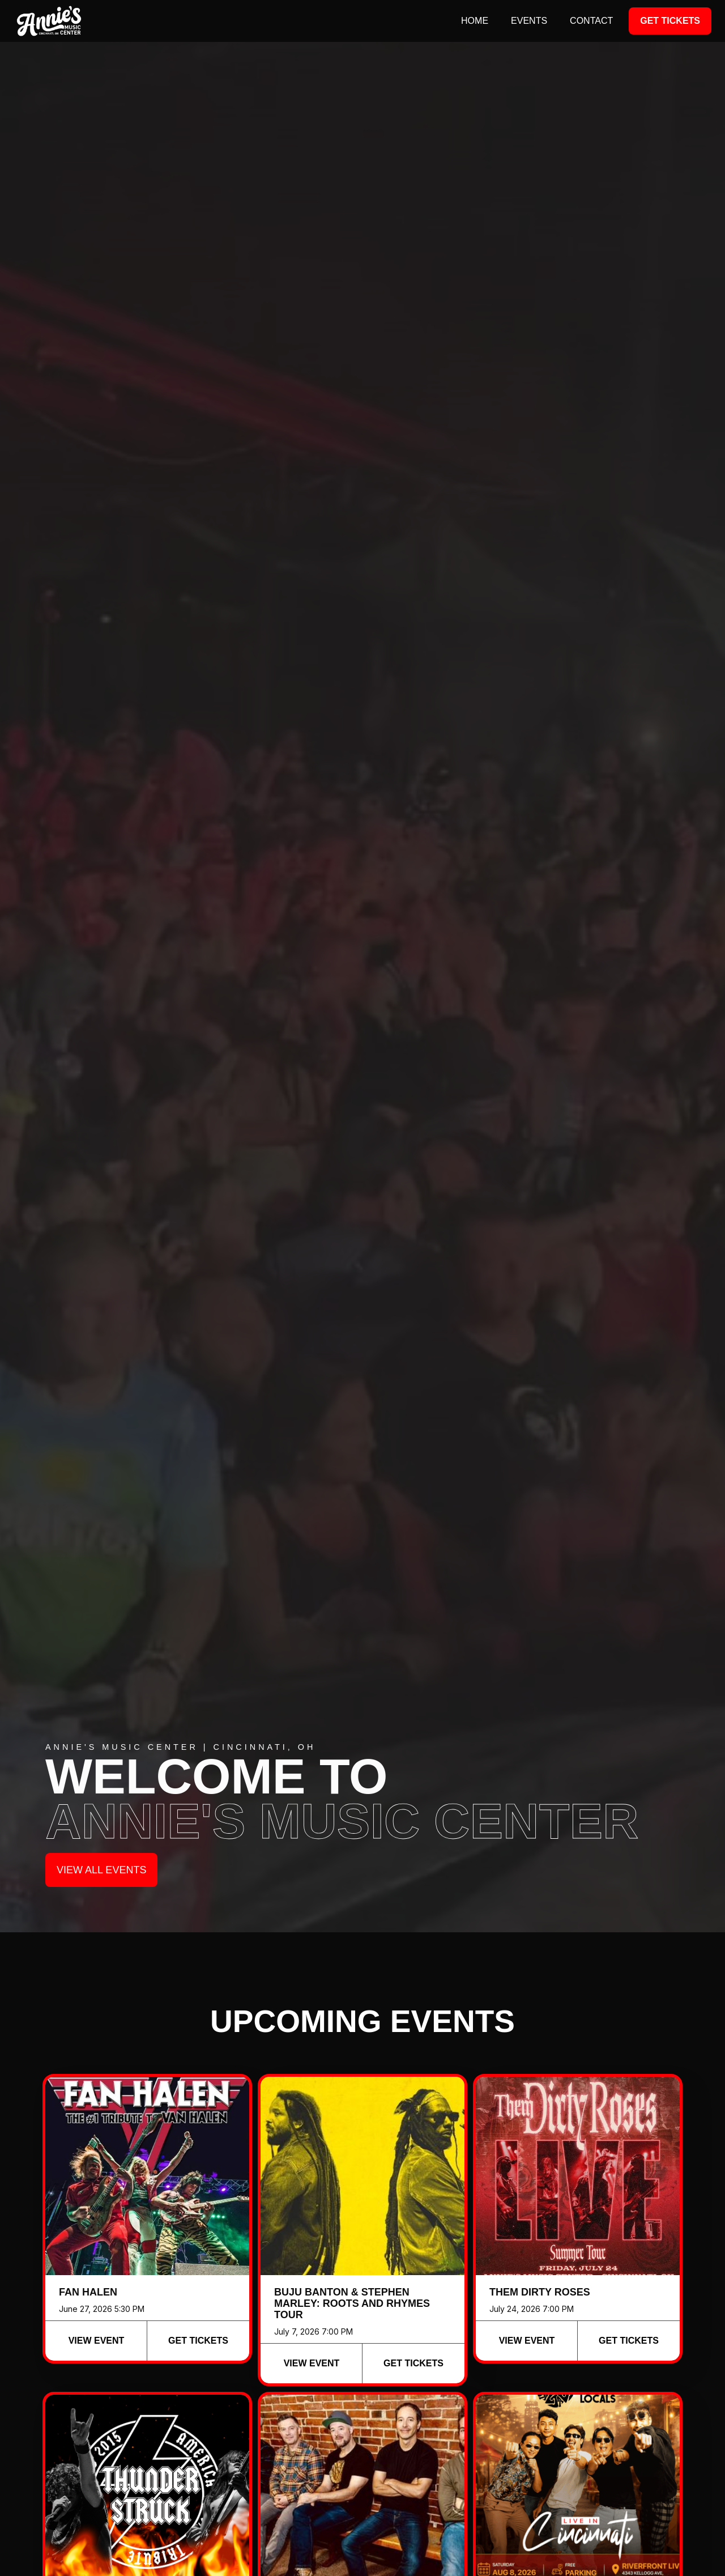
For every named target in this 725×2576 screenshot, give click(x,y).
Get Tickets (670, 20)
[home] (49, 21)
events (529, 20)
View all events (101, 1870)
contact (591, 20)
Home (474, 20)
